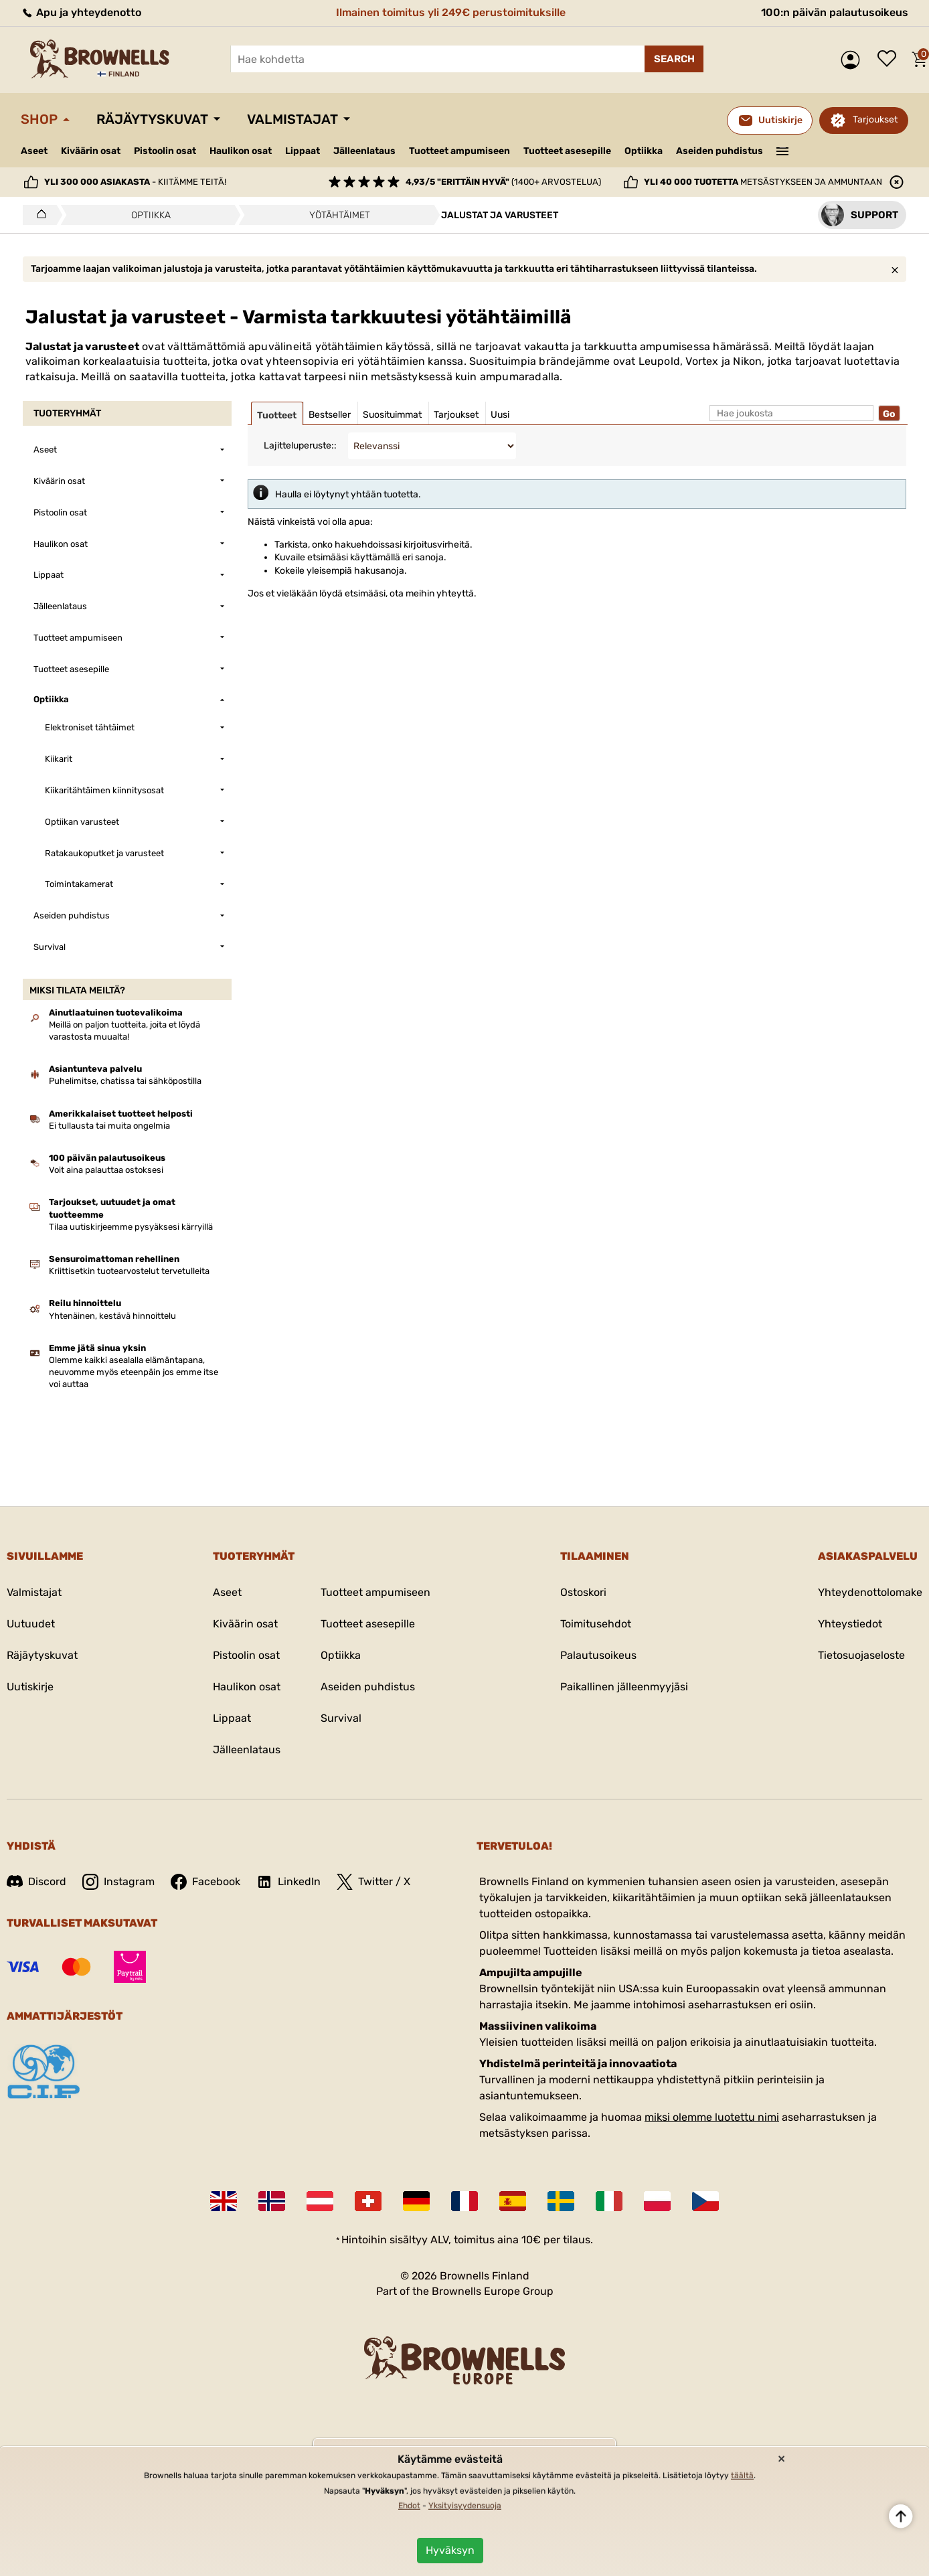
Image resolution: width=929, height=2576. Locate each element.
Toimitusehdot (595, 1623)
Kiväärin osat (90, 151)
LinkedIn (288, 1882)
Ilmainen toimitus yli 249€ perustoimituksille (451, 12)
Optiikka (643, 151)
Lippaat (302, 151)
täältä (742, 2475)
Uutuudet (31, 1623)
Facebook (205, 1882)
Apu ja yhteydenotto (81, 12)
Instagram (118, 1882)
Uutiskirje (30, 1686)
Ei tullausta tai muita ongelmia (109, 1126)
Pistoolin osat (165, 151)
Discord (36, 1881)
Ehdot (409, 2505)
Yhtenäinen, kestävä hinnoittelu (112, 1316)
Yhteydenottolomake (870, 1592)
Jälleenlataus (364, 151)
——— (782, 150)
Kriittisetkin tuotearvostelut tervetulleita (129, 1271)
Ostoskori (583, 1592)
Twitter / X (373, 1882)
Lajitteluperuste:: (300, 445)
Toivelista (890, 60)
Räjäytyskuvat (152, 119)
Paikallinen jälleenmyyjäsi (624, 1686)
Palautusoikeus (598, 1655)
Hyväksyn (450, 2550)
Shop (39, 119)
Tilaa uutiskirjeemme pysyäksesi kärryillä (131, 1227)
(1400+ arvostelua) (503, 182)
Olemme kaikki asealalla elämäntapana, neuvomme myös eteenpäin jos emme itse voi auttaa (133, 1372)
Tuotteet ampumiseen (459, 151)
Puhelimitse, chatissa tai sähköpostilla (125, 1081)
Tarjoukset (875, 119)
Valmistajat (292, 119)
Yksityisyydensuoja (464, 2505)
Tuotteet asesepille (567, 151)
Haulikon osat (240, 151)
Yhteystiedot (850, 1623)
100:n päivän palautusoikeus (834, 12)
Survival (341, 1718)
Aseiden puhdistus (719, 151)
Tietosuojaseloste (861, 1655)
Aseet (34, 151)
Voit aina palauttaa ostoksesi (106, 1170)
